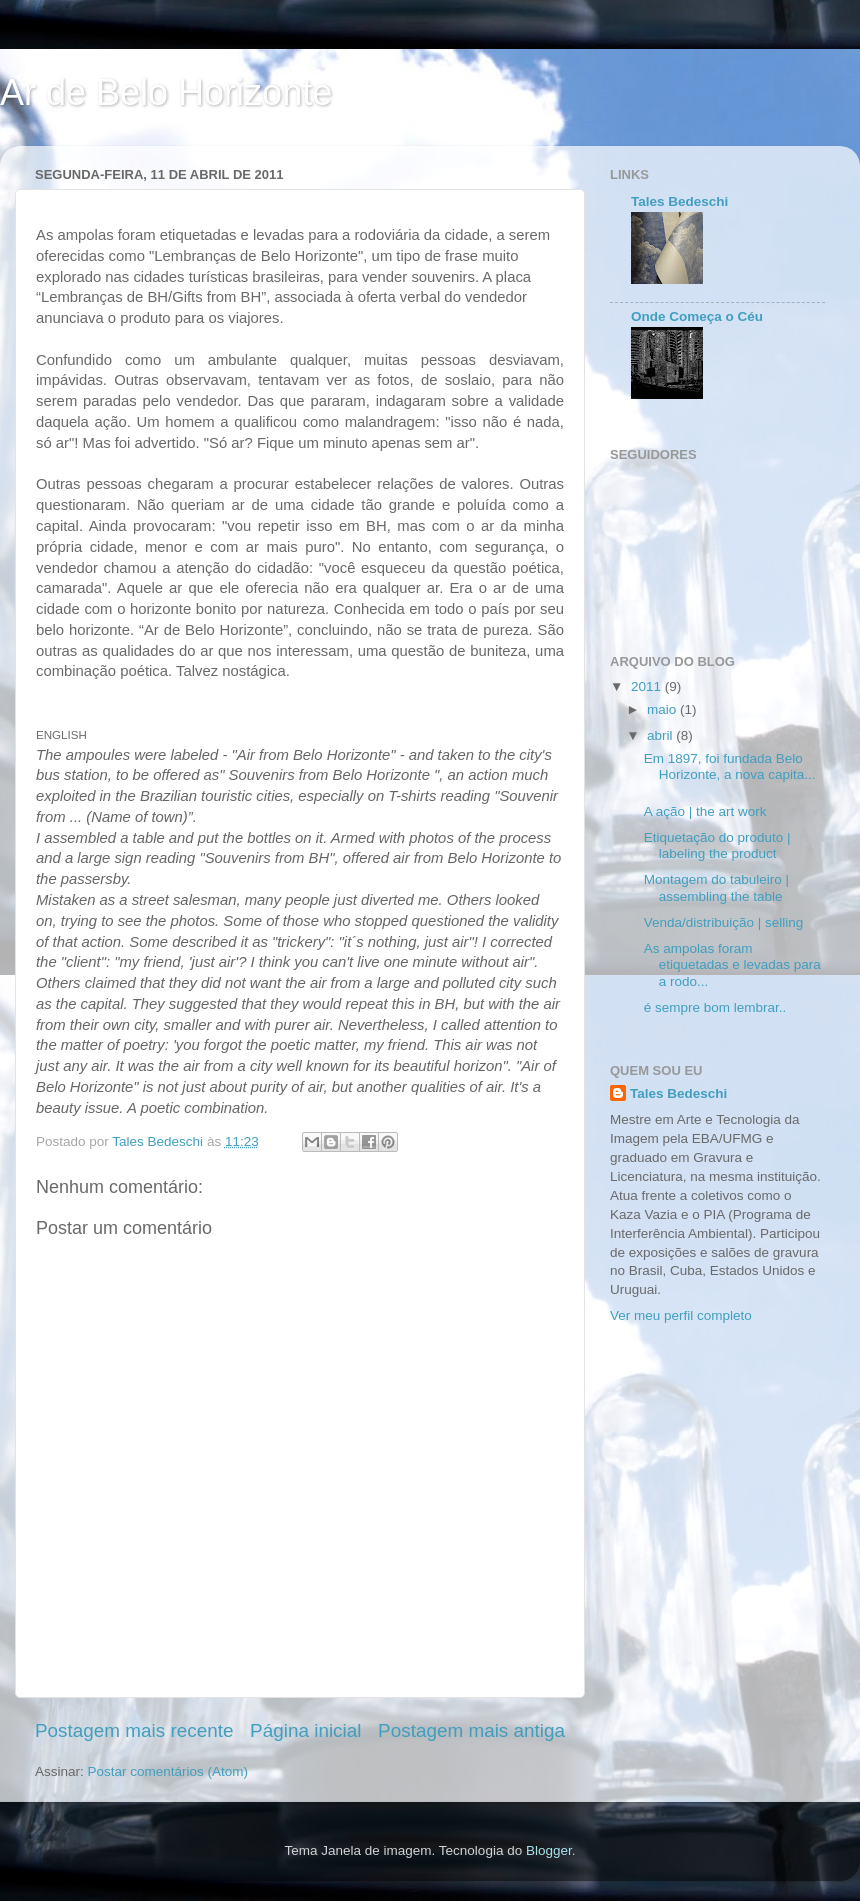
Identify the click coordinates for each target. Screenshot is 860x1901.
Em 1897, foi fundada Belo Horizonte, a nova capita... (730, 766)
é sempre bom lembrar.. (715, 1007)
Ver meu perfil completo (681, 1315)
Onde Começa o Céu (697, 316)
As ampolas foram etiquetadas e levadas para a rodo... (732, 964)
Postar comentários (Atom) (168, 1771)
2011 (648, 686)
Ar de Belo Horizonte (166, 92)
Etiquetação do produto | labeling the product (717, 845)
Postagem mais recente (134, 1730)
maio (663, 709)
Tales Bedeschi (679, 201)
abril (661, 735)
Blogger (549, 1850)
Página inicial (305, 1730)
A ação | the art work (705, 811)
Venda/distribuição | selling (724, 922)
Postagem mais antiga (471, 1730)
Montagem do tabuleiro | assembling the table (716, 887)
